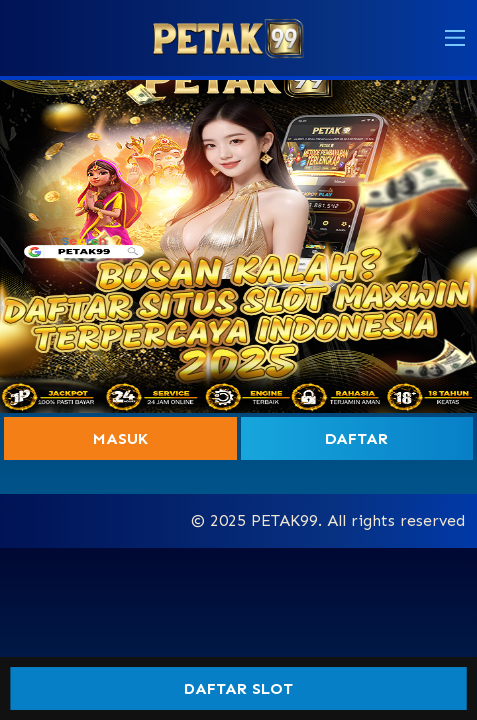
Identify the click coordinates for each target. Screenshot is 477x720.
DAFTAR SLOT (238, 688)
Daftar (356, 438)
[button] (455, 38)
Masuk (120, 438)
